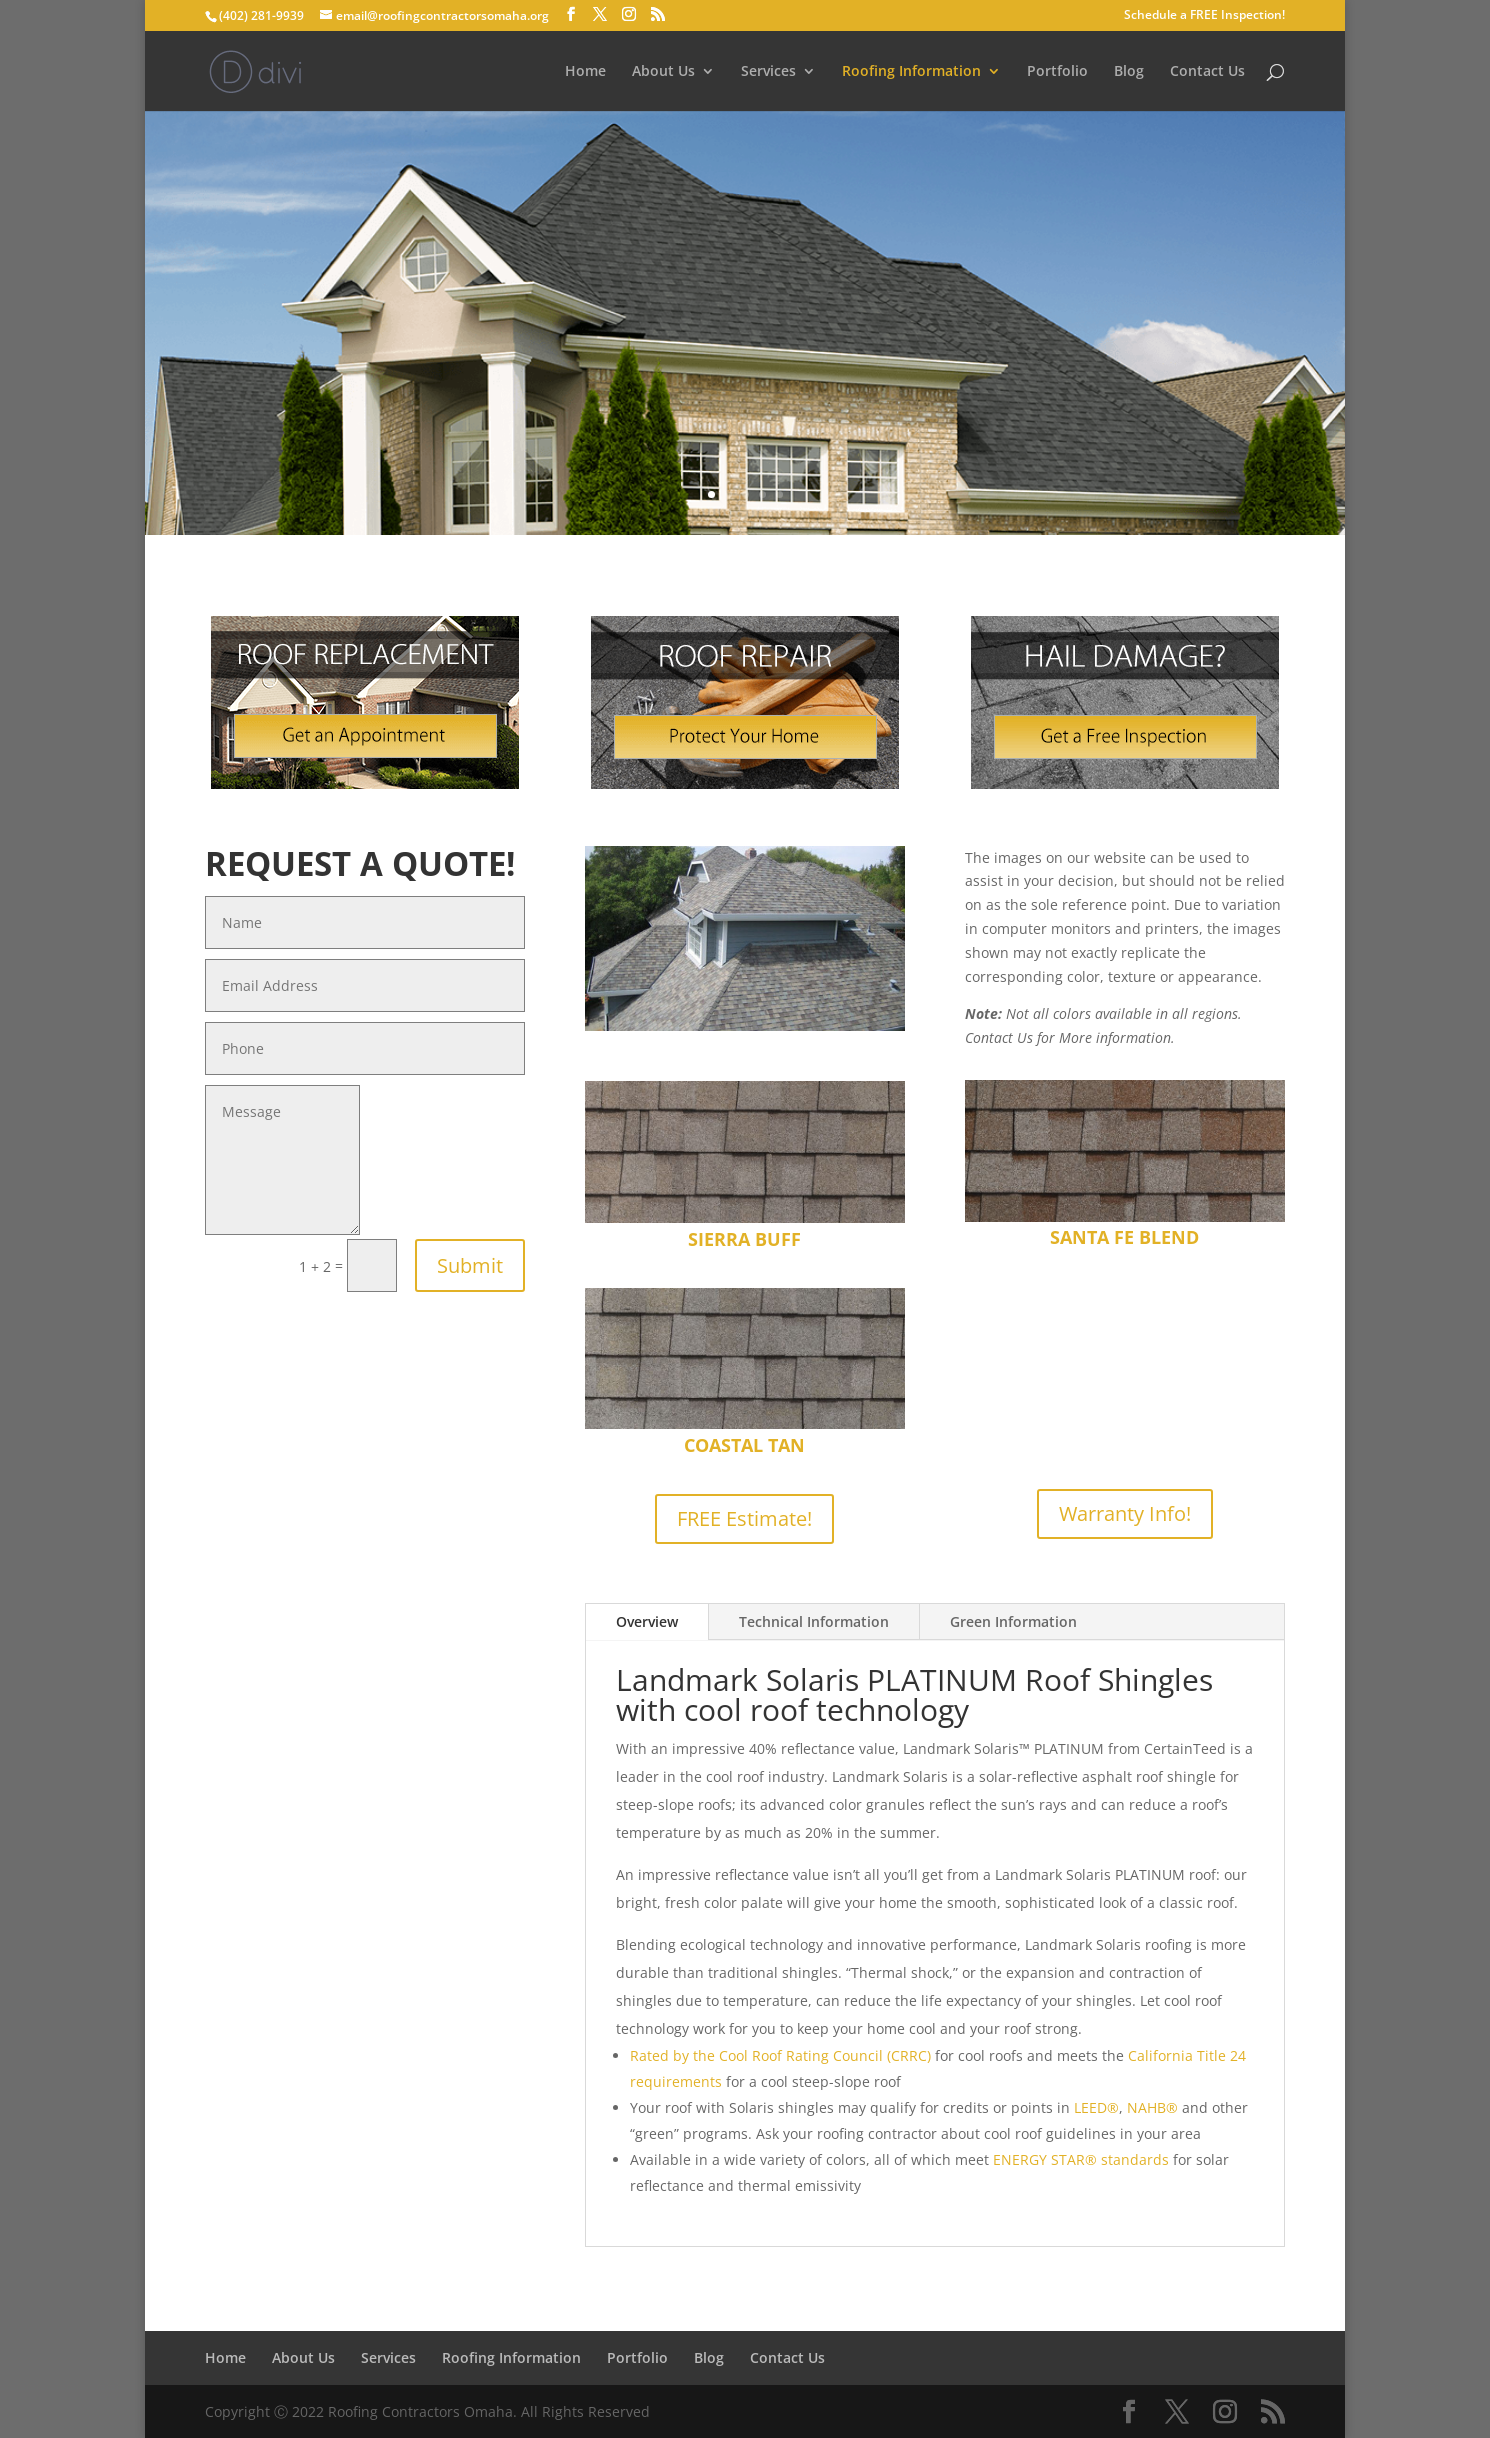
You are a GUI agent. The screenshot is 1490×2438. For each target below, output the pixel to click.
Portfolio (1057, 72)
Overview (647, 1621)
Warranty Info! (1125, 1513)
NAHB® (1152, 2107)
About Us (663, 72)
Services (768, 72)
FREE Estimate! (744, 1518)
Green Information (1013, 1621)
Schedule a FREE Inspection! (1204, 16)
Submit (470, 1265)
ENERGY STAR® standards (1081, 2159)
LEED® (1096, 2107)
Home (585, 72)
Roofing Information (911, 72)
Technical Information (814, 1621)
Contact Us (1207, 72)
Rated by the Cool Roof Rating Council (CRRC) (780, 2055)
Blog (1129, 72)
